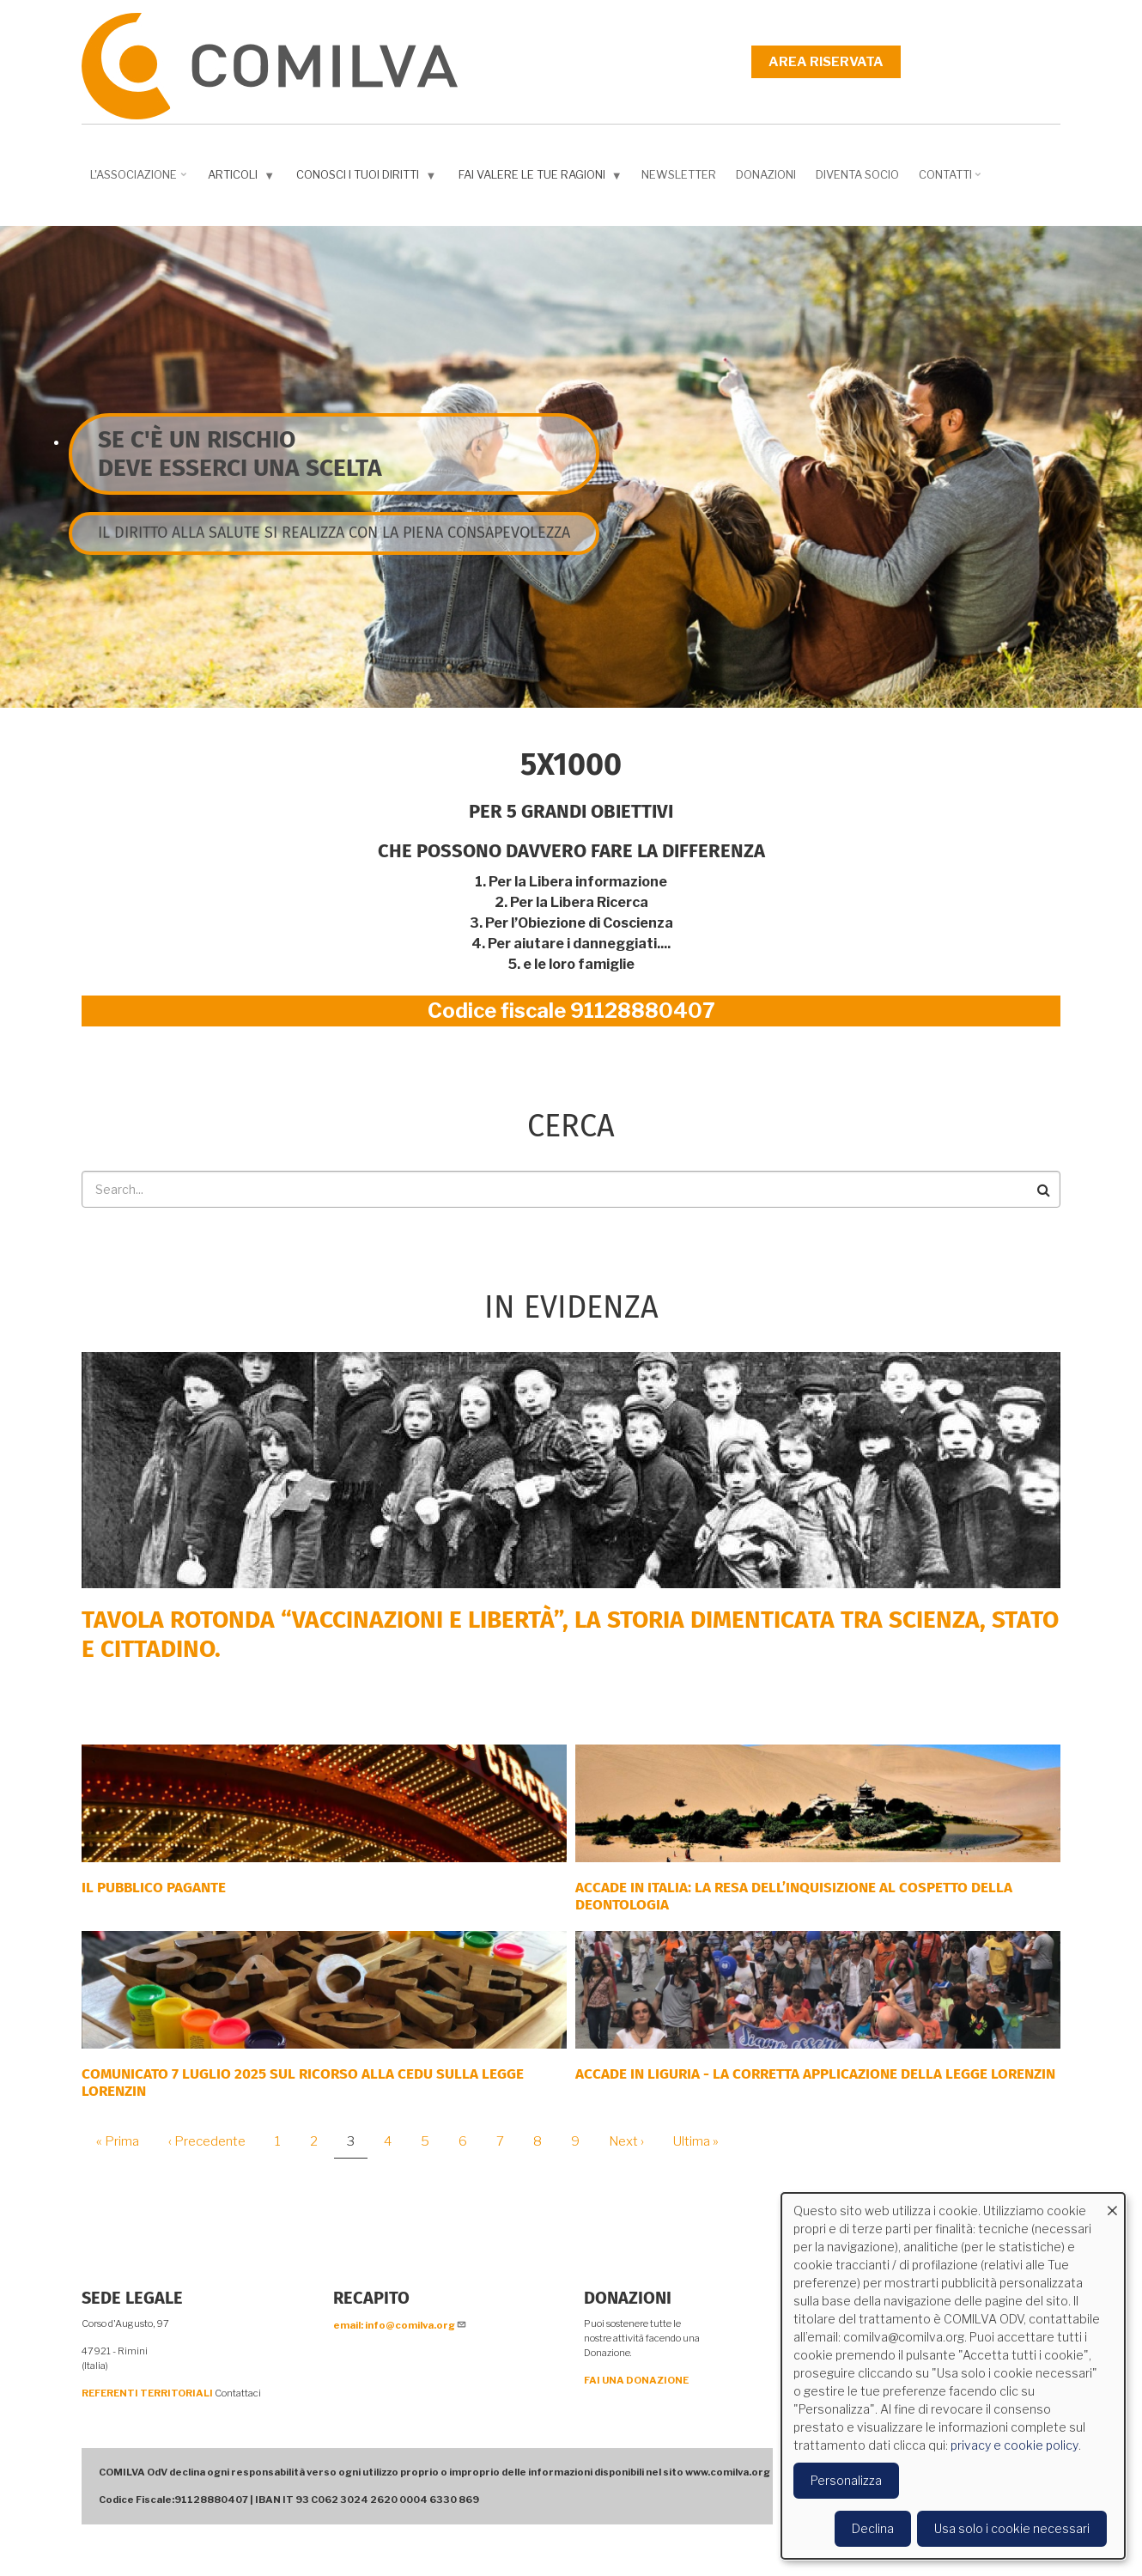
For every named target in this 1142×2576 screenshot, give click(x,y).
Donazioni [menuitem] (766, 174)
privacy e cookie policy (1014, 2445)
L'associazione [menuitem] (140, 180)
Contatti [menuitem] (952, 180)
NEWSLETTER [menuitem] (678, 174)
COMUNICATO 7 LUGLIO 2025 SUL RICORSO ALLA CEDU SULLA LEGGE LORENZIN (303, 2082)
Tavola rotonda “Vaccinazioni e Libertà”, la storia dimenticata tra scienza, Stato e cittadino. (570, 1634)
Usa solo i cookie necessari (1012, 2528)
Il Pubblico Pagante (154, 1888)
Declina (873, 2528)
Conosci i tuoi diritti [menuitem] (368, 178)
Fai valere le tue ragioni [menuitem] (542, 178)
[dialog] (953, 2376)
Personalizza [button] (846, 2480)
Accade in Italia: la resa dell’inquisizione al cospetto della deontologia (793, 1896)
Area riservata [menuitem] (826, 62)
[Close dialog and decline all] (1112, 2203)
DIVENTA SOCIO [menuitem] (857, 174)
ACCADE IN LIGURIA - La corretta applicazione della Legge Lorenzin (815, 2074)
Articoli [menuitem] (243, 178)
